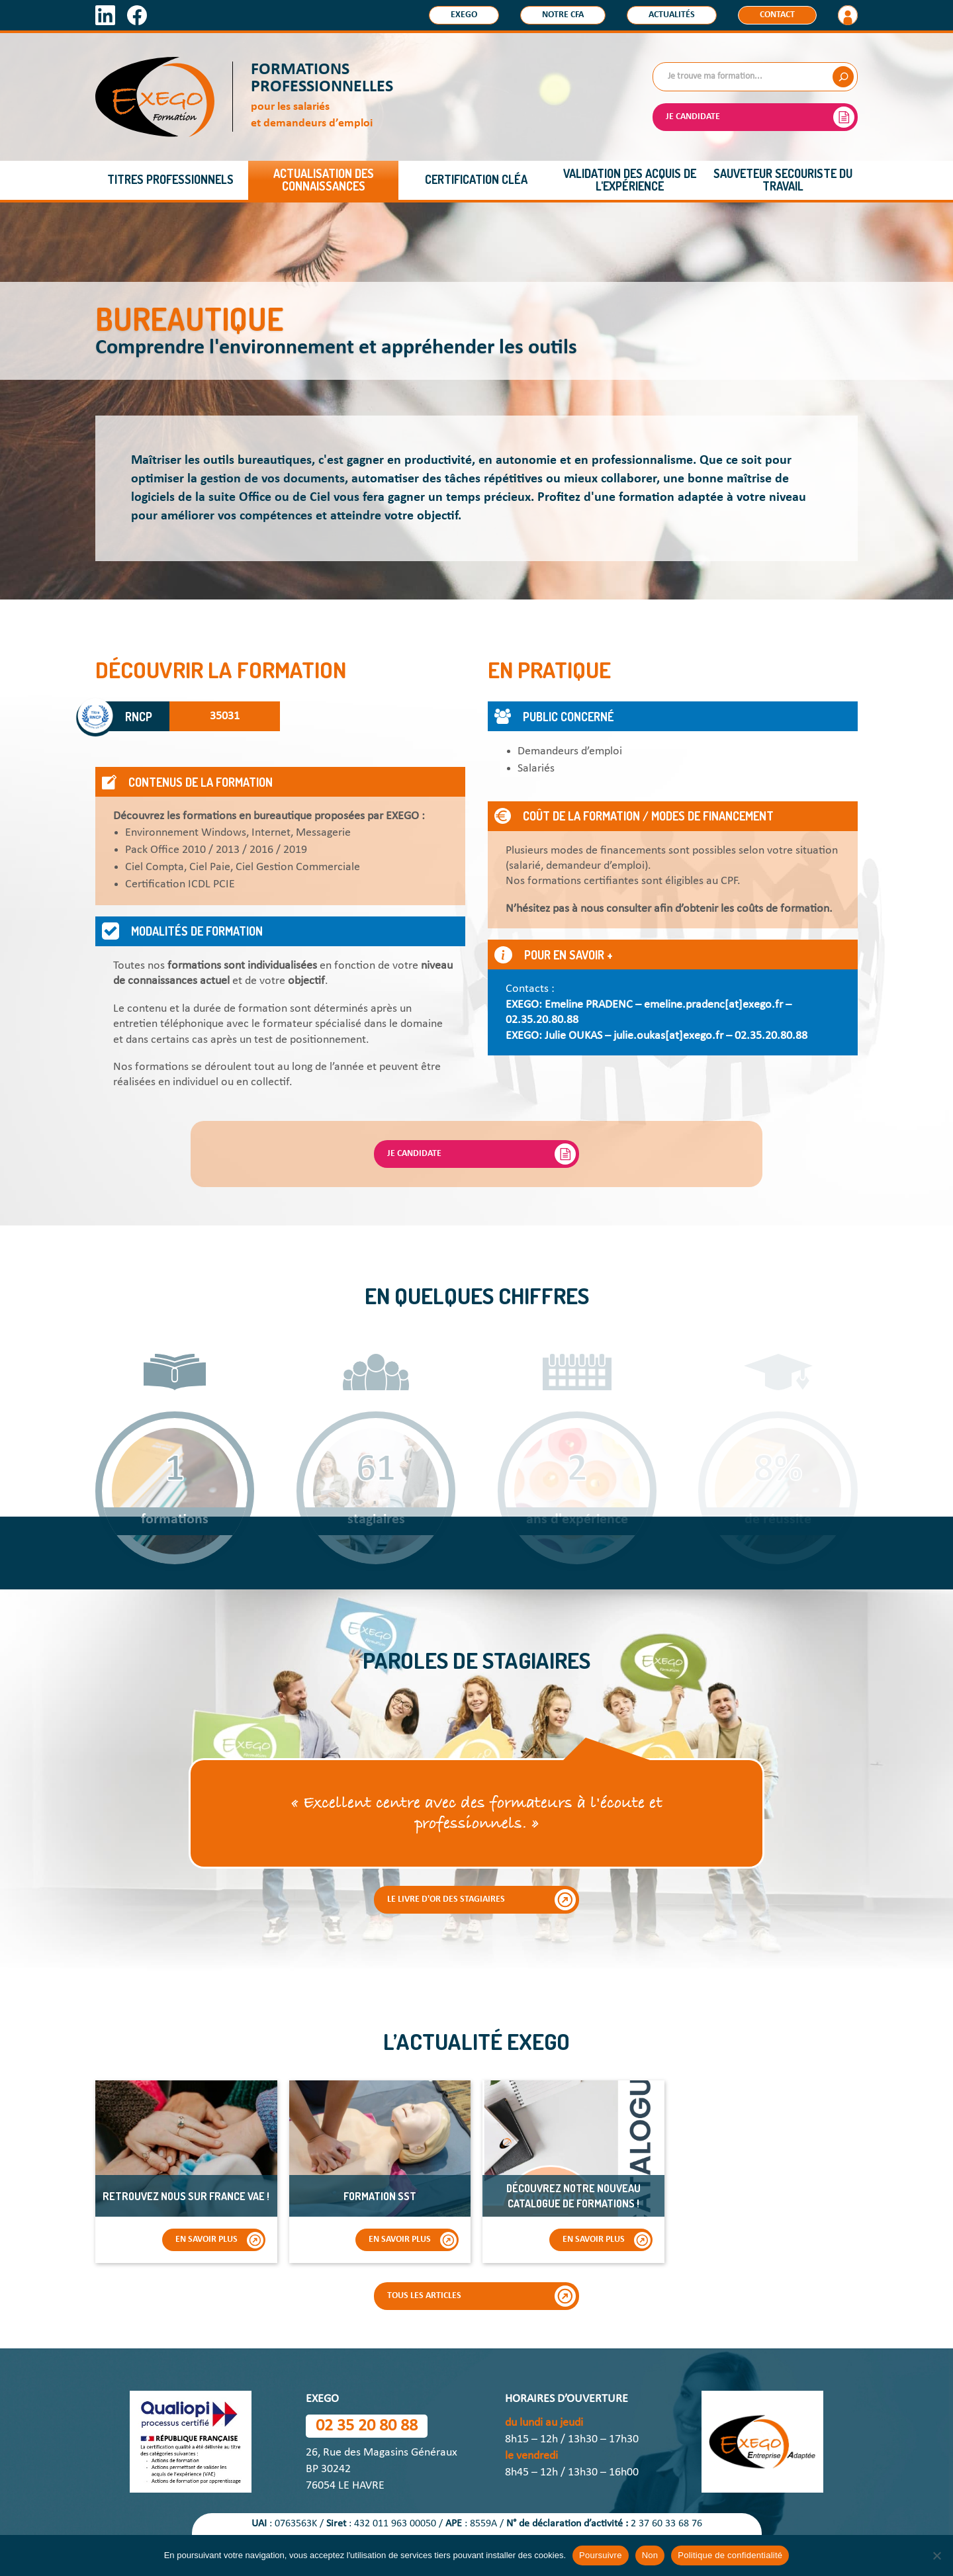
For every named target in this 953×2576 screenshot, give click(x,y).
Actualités (672, 15)
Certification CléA (476, 179)
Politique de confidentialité (730, 2555)
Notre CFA (563, 15)
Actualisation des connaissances (323, 180)
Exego (464, 15)
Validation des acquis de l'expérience (629, 180)
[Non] (936, 2555)
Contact (777, 15)
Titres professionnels (170, 179)
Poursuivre (600, 2555)
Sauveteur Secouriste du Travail (782, 180)
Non (650, 2555)
